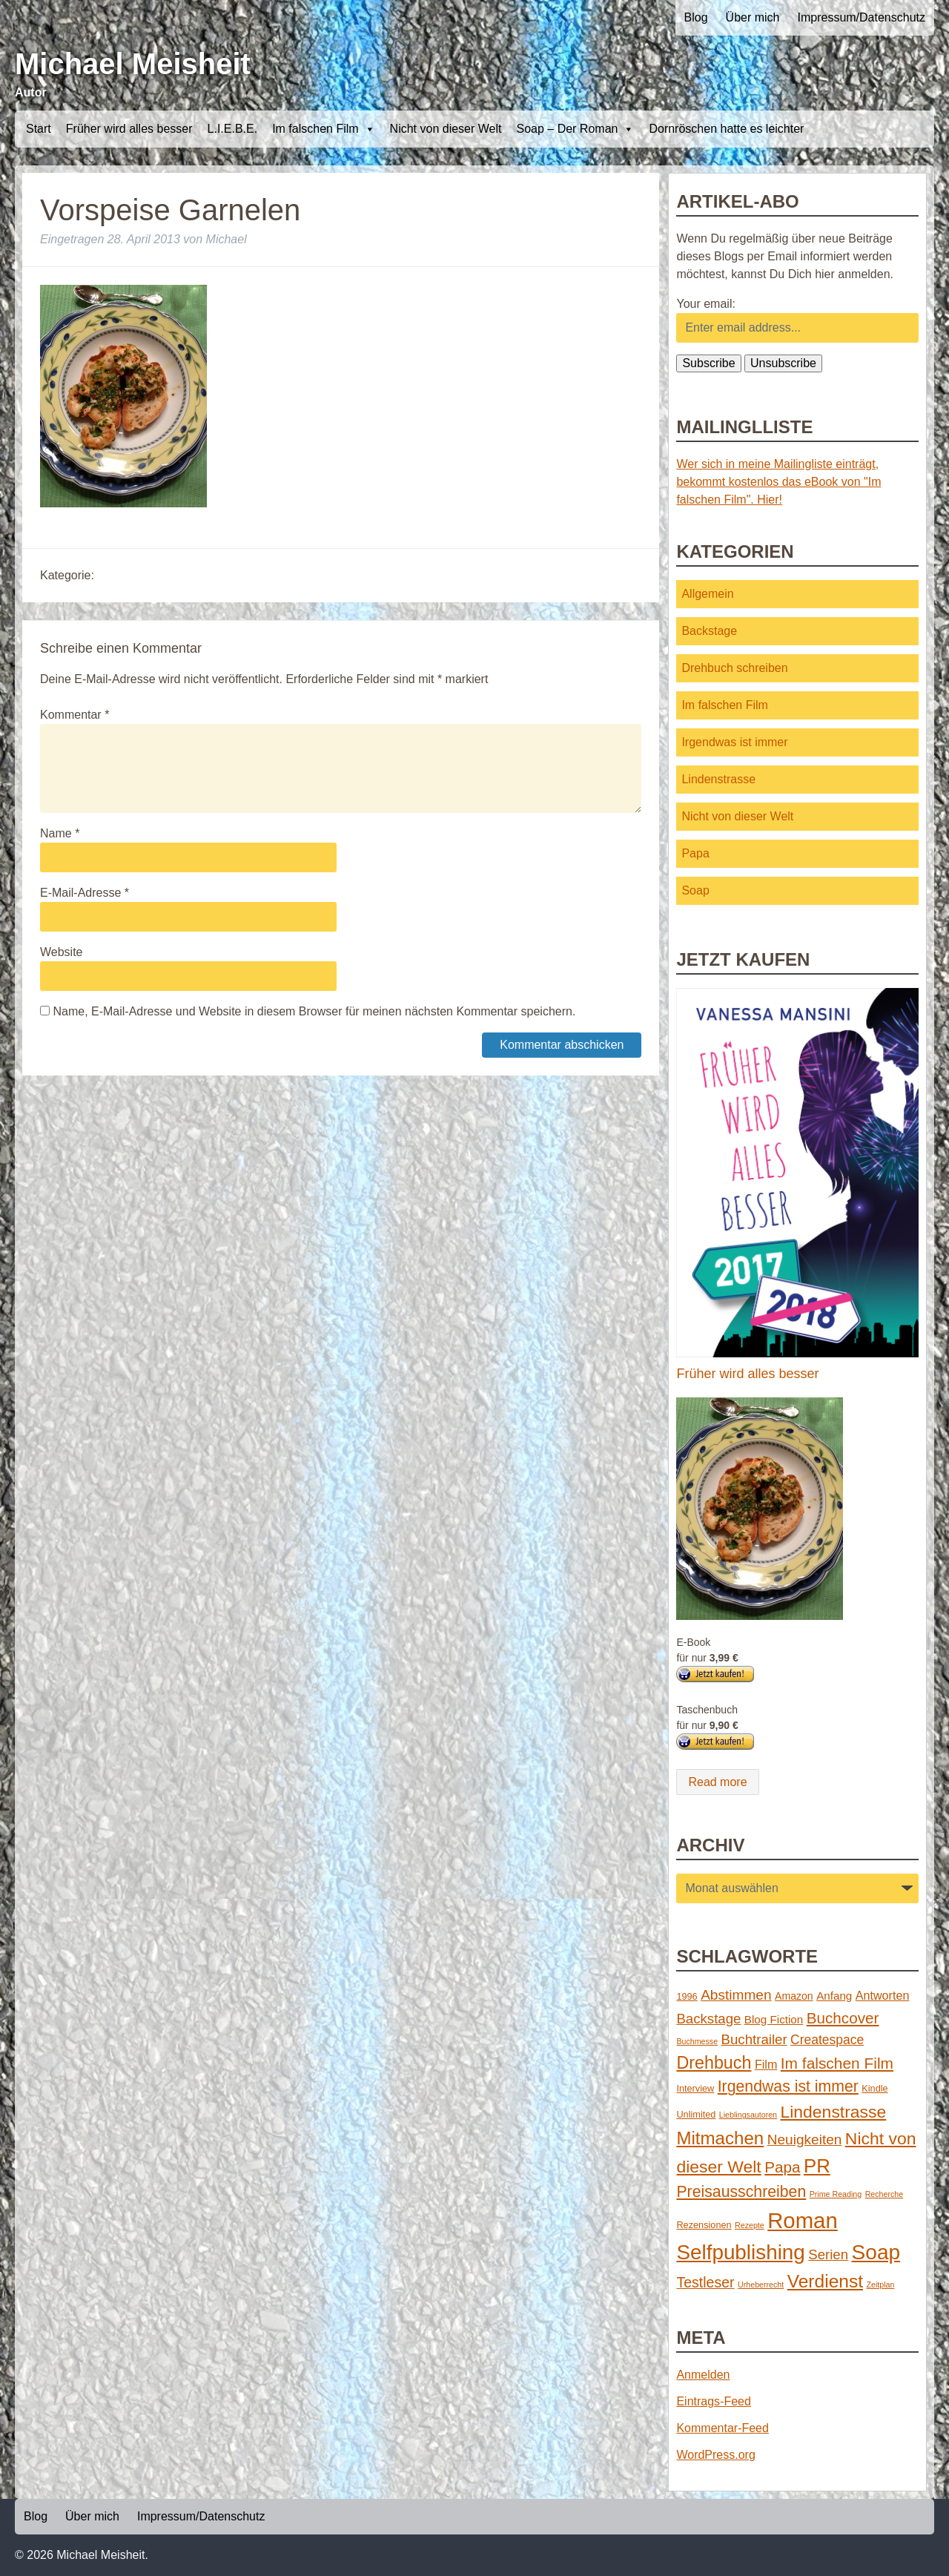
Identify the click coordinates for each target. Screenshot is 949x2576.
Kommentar (74, 714)
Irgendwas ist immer (734, 742)
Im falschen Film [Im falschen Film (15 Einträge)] (837, 2063)
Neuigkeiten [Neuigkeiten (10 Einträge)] (804, 2139)
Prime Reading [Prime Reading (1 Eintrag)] (836, 2194)
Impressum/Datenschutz (861, 17)
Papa (695, 853)
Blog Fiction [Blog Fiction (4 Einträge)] (773, 2019)
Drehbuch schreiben (734, 668)
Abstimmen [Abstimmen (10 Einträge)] (736, 1995)
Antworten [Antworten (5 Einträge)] (883, 1995)
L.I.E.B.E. (233, 128)
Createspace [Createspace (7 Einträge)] (827, 2039)
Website (61, 952)
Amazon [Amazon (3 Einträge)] (794, 1996)
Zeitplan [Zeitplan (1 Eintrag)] (881, 2284)
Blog (696, 17)
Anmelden (703, 2374)
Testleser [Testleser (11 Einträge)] (705, 2282)
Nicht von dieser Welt (446, 128)
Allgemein (707, 593)
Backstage (709, 631)
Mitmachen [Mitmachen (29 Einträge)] (720, 2138)
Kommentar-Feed (722, 2428)
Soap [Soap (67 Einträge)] (876, 2252)
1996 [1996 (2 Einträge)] (686, 1996)
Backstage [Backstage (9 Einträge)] (708, 2018)
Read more (717, 1782)
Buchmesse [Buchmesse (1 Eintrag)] (697, 2041)
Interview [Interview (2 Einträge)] (695, 2088)
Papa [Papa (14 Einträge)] (782, 2166)
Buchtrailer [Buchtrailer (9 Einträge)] (754, 2039)
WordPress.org (715, 2454)
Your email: (705, 303)
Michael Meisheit (133, 63)
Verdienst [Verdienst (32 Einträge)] (825, 2281)
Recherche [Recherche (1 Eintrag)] (884, 2194)
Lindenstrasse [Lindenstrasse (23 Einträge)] (834, 2111)
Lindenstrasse (718, 779)
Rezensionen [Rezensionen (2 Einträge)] (703, 2224)
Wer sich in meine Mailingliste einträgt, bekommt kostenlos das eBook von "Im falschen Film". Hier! (778, 482)
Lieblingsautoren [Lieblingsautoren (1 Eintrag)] (748, 2114)
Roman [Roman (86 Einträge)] (802, 2220)
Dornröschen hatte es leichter (726, 128)
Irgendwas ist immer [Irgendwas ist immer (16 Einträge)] (788, 2086)
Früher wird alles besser (129, 128)
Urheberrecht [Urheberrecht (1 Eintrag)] (761, 2284)
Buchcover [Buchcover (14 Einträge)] (843, 2017)
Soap (695, 890)
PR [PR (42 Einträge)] (817, 2165)
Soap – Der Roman (575, 129)
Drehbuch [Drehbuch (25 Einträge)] (713, 2062)
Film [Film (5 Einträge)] (766, 2064)
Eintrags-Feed (713, 2401)
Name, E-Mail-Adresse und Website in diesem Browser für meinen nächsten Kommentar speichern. (314, 1011)
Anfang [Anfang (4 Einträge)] (834, 1995)
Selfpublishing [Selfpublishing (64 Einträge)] (740, 2252)
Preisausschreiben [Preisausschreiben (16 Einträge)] (741, 2192)
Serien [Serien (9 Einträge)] (828, 2254)
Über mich (753, 17)
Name (59, 833)
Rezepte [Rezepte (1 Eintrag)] (749, 2225)
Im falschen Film (323, 129)
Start (38, 128)
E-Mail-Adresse (84, 892)
